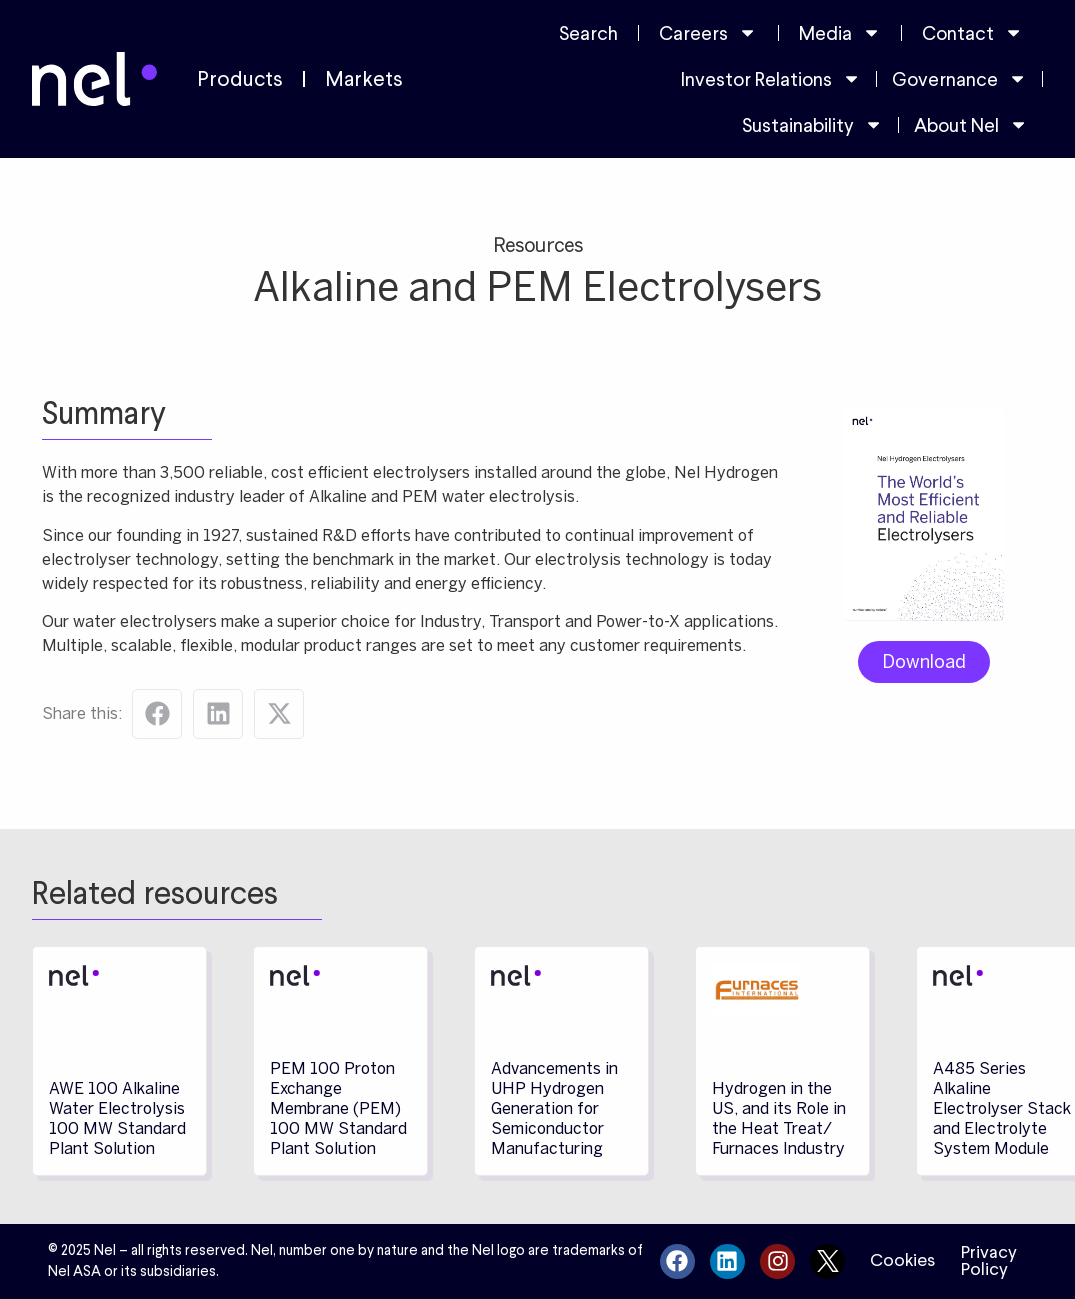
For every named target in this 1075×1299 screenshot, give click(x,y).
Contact (972, 32)
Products (240, 79)
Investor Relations (771, 78)
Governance (959, 78)
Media (840, 32)
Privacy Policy (989, 1261)
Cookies (902, 1260)
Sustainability (812, 124)
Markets (364, 79)
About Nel (971, 124)
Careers (708, 32)
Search (588, 33)
